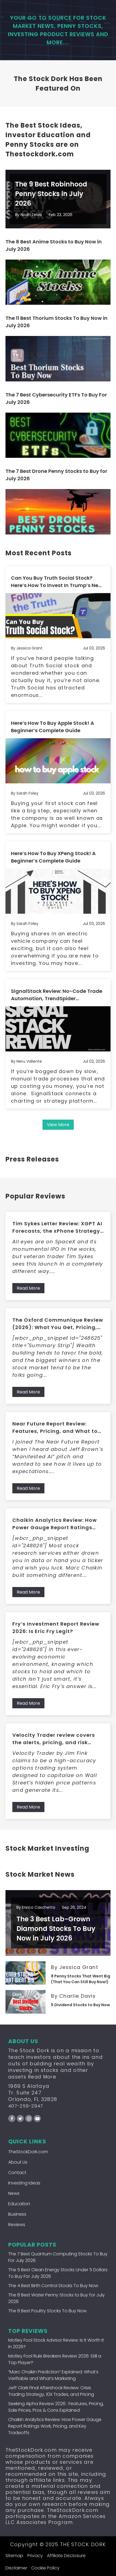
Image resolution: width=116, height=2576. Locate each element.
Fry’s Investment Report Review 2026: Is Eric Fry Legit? (55, 1627)
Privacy (35, 2555)
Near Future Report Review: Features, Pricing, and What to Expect (55, 1427)
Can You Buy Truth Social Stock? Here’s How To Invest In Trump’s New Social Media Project (56, 581)
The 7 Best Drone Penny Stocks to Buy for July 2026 (56, 475)
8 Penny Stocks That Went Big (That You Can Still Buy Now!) (80, 1979)
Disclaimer (16, 2568)
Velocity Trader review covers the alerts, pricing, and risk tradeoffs (53, 1739)
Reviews (16, 2224)
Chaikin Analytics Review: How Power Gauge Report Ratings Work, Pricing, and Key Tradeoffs (57, 1524)
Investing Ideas (24, 2183)
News (13, 2193)
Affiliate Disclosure (66, 2555)
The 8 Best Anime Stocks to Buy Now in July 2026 (53, 245)
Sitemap (14, 2555)
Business (17, 2214)
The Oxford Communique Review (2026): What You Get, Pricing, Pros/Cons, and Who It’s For (57, 1323)
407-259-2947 (25, 2106)
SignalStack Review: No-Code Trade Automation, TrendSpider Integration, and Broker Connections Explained (57, 995)
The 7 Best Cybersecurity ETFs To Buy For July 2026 (56, 398)
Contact (17, 2172)
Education (19, 2204)
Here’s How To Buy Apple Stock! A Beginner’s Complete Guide (52, 727)
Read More (28, 1288)
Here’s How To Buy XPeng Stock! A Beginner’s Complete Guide (53, 857)
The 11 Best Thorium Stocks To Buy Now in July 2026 (56, 322)
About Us (17, 2162)
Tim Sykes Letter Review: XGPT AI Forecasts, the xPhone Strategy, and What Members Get (57, 1227)
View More (58, 1125)
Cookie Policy (45, 2568)
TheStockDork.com (28, 2152)
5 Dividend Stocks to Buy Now (80, 2005)
